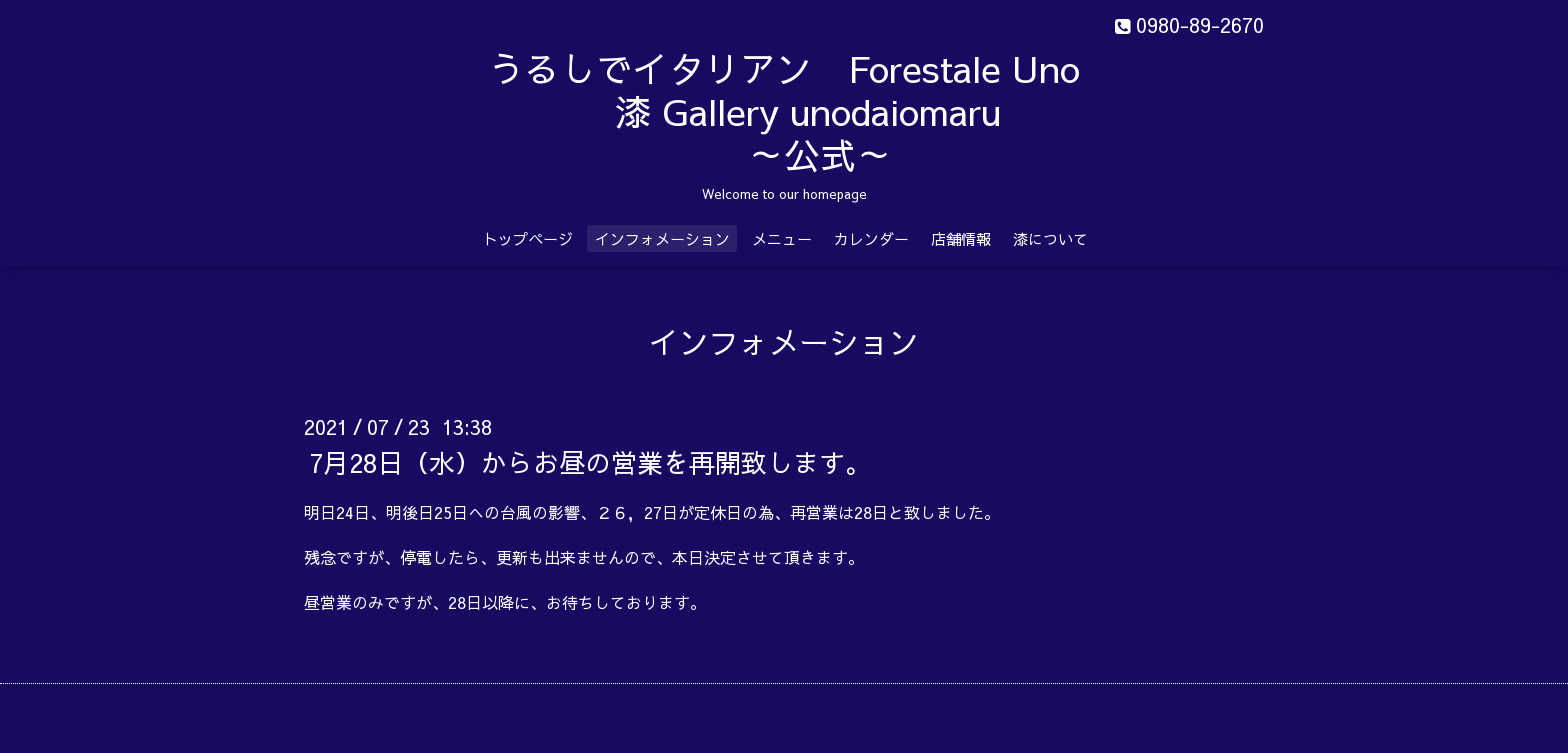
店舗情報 (961, 238)
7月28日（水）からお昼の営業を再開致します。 (590, 462)
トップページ (528, 238)
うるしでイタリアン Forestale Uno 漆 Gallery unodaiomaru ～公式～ (834, 111)
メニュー (782, 238)
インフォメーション (662, 238)
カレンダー (871, 238)
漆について (1050, 238)
